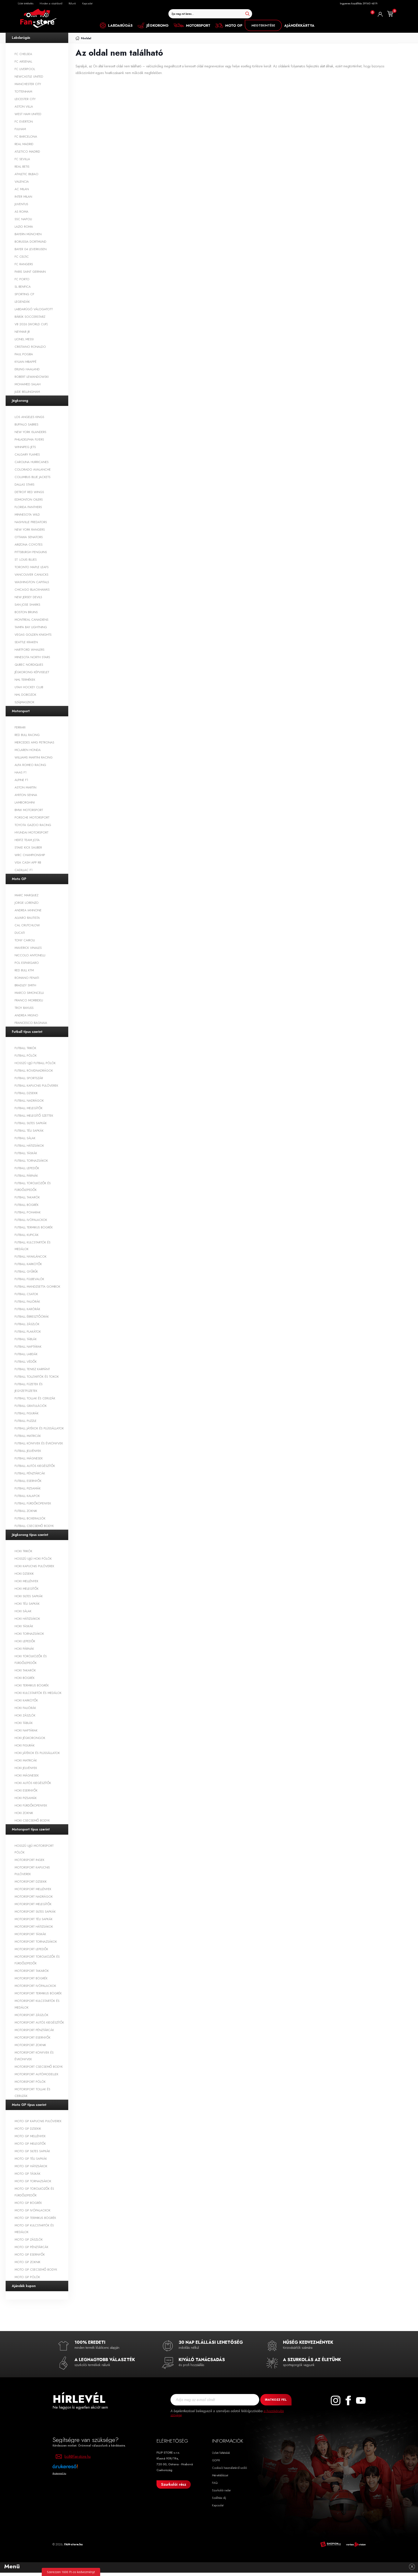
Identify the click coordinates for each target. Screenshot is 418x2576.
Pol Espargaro (27, 962)
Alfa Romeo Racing (30, 765)
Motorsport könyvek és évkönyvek (34, 2055)
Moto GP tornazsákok (33, 2181)
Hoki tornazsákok (29, 1633)
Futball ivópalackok (31, 1220)
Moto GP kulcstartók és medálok (34, 2228)
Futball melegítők (29, 1108)
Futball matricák (28, 1436)
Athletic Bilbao (26, 174)
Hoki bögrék (25, 1678)
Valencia (22, 181)
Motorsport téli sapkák (34, 1919)
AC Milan (22, 189)
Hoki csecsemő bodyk (32, 1820)
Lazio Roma (24, 226)
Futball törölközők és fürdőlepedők (33, 1186)
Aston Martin (25, 787)
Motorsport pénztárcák (34, 2030)
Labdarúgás (21, 37)
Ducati (20, 932)
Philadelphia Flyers (29, 439)
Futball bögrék (27, 1205)
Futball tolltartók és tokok (37, 1376)
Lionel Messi (24, 339)
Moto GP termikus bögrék (35, 2218)
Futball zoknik (26, 1511)
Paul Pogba (24, 354)
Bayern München (28, 234)
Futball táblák (26, 1339)
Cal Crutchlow (27, 925)
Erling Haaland (27, 369)
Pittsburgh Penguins (31, 552)
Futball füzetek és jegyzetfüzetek (29, 1387)
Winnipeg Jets (25, 447)
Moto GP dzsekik (28, 2128)
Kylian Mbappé (26, 361)
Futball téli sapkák (29, 1130)
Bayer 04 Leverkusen (31, 249)
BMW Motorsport (29, 810)
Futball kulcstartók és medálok (33, 1245)
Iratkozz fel (276, 2399)
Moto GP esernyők (30, 2254)
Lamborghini (25, 802)
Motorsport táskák (30, 1934)
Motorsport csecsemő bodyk (39, 2066)
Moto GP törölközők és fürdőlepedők (34, 2192)
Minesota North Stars (32, 657)
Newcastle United (29, 76)
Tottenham (23, 91)
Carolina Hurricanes (32, 462)
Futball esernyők (28, 1481)
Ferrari (20, 727)
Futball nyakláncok (31, 1256)
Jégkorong (20, 400)
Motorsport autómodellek (36, 2074)
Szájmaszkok (24, 702)
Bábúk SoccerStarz (30, 316)
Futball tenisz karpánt (32, 1369)
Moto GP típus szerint (29, 2104)
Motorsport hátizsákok (34, 1926)
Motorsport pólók (30, 2081)
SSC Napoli (23, 219)
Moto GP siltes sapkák (32, 2151)
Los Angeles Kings (29, 417)
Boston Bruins (26, 612)
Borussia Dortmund (30, 241)
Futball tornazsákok (31, 1160)
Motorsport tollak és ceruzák (32, 2092)
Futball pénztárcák (30, 1473)
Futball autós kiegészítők (35, 1466)
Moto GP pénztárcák (31, 2247)
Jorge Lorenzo (27, 902)
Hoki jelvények (26, 1768)
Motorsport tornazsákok (36, 1941)
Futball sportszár (29, 1078)
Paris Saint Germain (30, 271)
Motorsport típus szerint (31, 1829)
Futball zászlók (27, 1324)
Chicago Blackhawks (32, 589)
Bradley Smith (25, 985)
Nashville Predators (31, 522)
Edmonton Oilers (29, 499)
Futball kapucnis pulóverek (36, 1085)
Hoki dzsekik (24, 1573)
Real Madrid (24, 144)
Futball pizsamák (28, 1488)
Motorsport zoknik (30, 2045)
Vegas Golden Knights (33, 634)
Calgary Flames (27, 454)
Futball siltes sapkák (31, 1123)
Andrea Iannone (28, 910)
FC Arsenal (23, 61)
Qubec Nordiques (29, 664)
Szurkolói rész (173, 2484)
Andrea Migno (26, 1015)
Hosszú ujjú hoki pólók (33, 1558)
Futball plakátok (28, 1331)
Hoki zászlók (25, 1715)
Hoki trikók (23, 1551)
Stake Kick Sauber (28, 847)
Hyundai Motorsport (31, 832)
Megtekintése (263, 25)
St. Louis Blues (26, 559)
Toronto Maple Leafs (32, 567)
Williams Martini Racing (34, 757)
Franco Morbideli (29, 1000)
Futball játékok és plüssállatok (39, 1428)
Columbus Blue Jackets (33, 477)
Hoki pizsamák (26, 1798)
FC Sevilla (22, 159)
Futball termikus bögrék (34, 1227)
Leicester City (25, 99)
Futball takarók (27, 1197)
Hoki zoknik (24, 1813)
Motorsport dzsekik (31, 1881)
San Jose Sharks (27, 604)
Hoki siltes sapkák (29, 1596)
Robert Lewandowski (32, 376)
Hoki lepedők (25, 1641)
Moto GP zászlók (29, 2239)
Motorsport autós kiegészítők (39, 2022)
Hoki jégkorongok (30, 1738)
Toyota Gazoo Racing (33, 825)
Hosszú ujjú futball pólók (35, 1063)
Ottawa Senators (29, 537)
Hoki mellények (26, 1581)
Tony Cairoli (25, 940)
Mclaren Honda (28, 750)
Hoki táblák (24, 1723)
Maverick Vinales (28, 947)
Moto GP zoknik (27, 2262)
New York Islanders (30, 432)
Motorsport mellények (33, 1889)
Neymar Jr (22, 331)
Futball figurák (27, 1413)
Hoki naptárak (26, 1730)
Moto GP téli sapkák (31, 2158)
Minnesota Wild (27, 514)
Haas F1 (21, 772)
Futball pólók (26, 1055)
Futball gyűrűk (26, 1271)
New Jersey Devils (28, 597)
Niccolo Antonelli (30, 955)
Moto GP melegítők (30, 2143)
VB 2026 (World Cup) (31, 324)
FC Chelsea (23, 54)
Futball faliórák (27, 1301)
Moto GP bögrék (28, 2203)
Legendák (22, 301)
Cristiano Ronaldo (30, 346)
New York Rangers (30, 529)
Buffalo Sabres (26, 424)
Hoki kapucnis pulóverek (34, 1566)
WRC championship (30, 855)
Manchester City (28, 84)
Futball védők (26, 1361)
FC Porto (22, 279)
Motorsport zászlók (31, 2015)
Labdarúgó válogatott (34, 309)
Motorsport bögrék (31, 1978)
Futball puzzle (26, 1421)
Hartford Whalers (29, 649)
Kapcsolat (218, 2505)
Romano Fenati (27, 977)
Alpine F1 (21, 780)
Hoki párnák (24, 1648)
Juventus (21, 204)
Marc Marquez (26, 895)
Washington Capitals (32, 582)
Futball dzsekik (26, 1093)
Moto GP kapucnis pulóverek (38, 2121)
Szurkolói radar (221, 2490)
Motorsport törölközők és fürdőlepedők (37, 1960)
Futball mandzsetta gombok (37, 1286)
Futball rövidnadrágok (34, 1070)
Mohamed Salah (27, 384)
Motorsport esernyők (33, 2037)
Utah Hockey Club (29, 687)
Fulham (20, 129)
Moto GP (19, 878)
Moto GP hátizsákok (31, 2166)
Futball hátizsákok (29, 1145)
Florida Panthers (28, 507)
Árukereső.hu (59, 2473)
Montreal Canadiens (31, 619)
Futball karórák (27, 1309)
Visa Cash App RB (28, 862)
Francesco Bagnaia (31, 1023)
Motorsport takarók (32, 1970)
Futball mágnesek (29, 1458)
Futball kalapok (27, 1496)
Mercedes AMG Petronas (34, 742)
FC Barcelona (26, 136)
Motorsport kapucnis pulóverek (32, 1870)
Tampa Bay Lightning (31, 627)
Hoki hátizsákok (27, 1618)
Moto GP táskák (27, 2173)
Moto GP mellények (30, 2136)
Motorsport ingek (29, 1860)
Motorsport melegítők (33, 1904)
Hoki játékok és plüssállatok (37, 1753)
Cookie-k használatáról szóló (229, 2468)
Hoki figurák (25, 1745)
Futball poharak (28, 1212)
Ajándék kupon (24, 2286)
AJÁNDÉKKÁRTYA (299, 25)
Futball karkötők (28, 1264)
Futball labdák (26, 1354)
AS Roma (21, 211)
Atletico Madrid (27, 151)
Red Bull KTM (24, 970)
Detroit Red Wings (29, 492)
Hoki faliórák (25, 1708)
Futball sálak (25, 1138)
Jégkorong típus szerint (30, 1534)
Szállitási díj (219, 2498)
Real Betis (22, 166)
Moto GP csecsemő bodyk (36, 2269)
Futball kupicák (27, 1235)
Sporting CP (24, 294)
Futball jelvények (28, 1451)
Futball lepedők (27, 1168)
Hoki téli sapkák (27, 1603)
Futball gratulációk (31, 1405)
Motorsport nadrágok (34, 1896)
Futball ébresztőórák (32, 1316)
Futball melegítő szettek (34, 1115)
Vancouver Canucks (31, 574)
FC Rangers (24, 264)
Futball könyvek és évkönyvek (39, 1443)
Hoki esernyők (26, 1790)
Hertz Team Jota (27, 840)
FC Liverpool (25, 69)
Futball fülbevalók (29, 1279)
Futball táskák (26, 1153)
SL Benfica (23, 286)
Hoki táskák (24, 1626)
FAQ (215, 2483)
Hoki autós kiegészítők (33, 1783)
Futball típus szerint (27, 1031)
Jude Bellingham (27, 391)
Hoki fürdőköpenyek (31, 1805)
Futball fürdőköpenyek (33, 1503)
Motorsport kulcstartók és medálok (37, 2004)
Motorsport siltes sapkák (35, 1911)
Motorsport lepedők (31, 1949)
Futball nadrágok (29, 1100)
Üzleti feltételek (221, 2453)
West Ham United (28, 114)
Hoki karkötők (26, 1700)
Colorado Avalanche (33, 469)
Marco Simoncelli (29, 992)
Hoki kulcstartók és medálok (38, 1693)
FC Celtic (22, 256)
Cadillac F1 (24, 870)
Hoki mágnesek (27, 1775)
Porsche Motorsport (32, 817)
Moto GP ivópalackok (33, 2210)
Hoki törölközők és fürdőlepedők (31, 1659)
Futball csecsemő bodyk (34, 1526)
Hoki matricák (26, 1760)
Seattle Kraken (26, 642)
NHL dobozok (25, 694)
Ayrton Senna (26, 795)
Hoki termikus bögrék (32, 1685)
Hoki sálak (23, 1611)
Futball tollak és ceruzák (35, 1398)
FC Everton (24, 121)
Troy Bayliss (24, 1008)
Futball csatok (26, 1294)
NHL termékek (25, 679)
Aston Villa (24, 106)
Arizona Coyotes (29, 544)
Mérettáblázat (220, 2475)
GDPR (216, 2460)
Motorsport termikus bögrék (38, 1993)
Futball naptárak (28, 1346)
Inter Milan (23, 196)
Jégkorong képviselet (32, 672)
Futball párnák (26, 1175)
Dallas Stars (24, 484)
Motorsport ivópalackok (35, 1985)
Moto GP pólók (27, 2277)
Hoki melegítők (27, 1588)
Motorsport (21, 711)
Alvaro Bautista (27, 917)
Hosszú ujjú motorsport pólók (34, 1849)
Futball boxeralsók (30, 1518)
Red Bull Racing (27, 735)
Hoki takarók (25, 1670)
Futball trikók (25, 1048)
